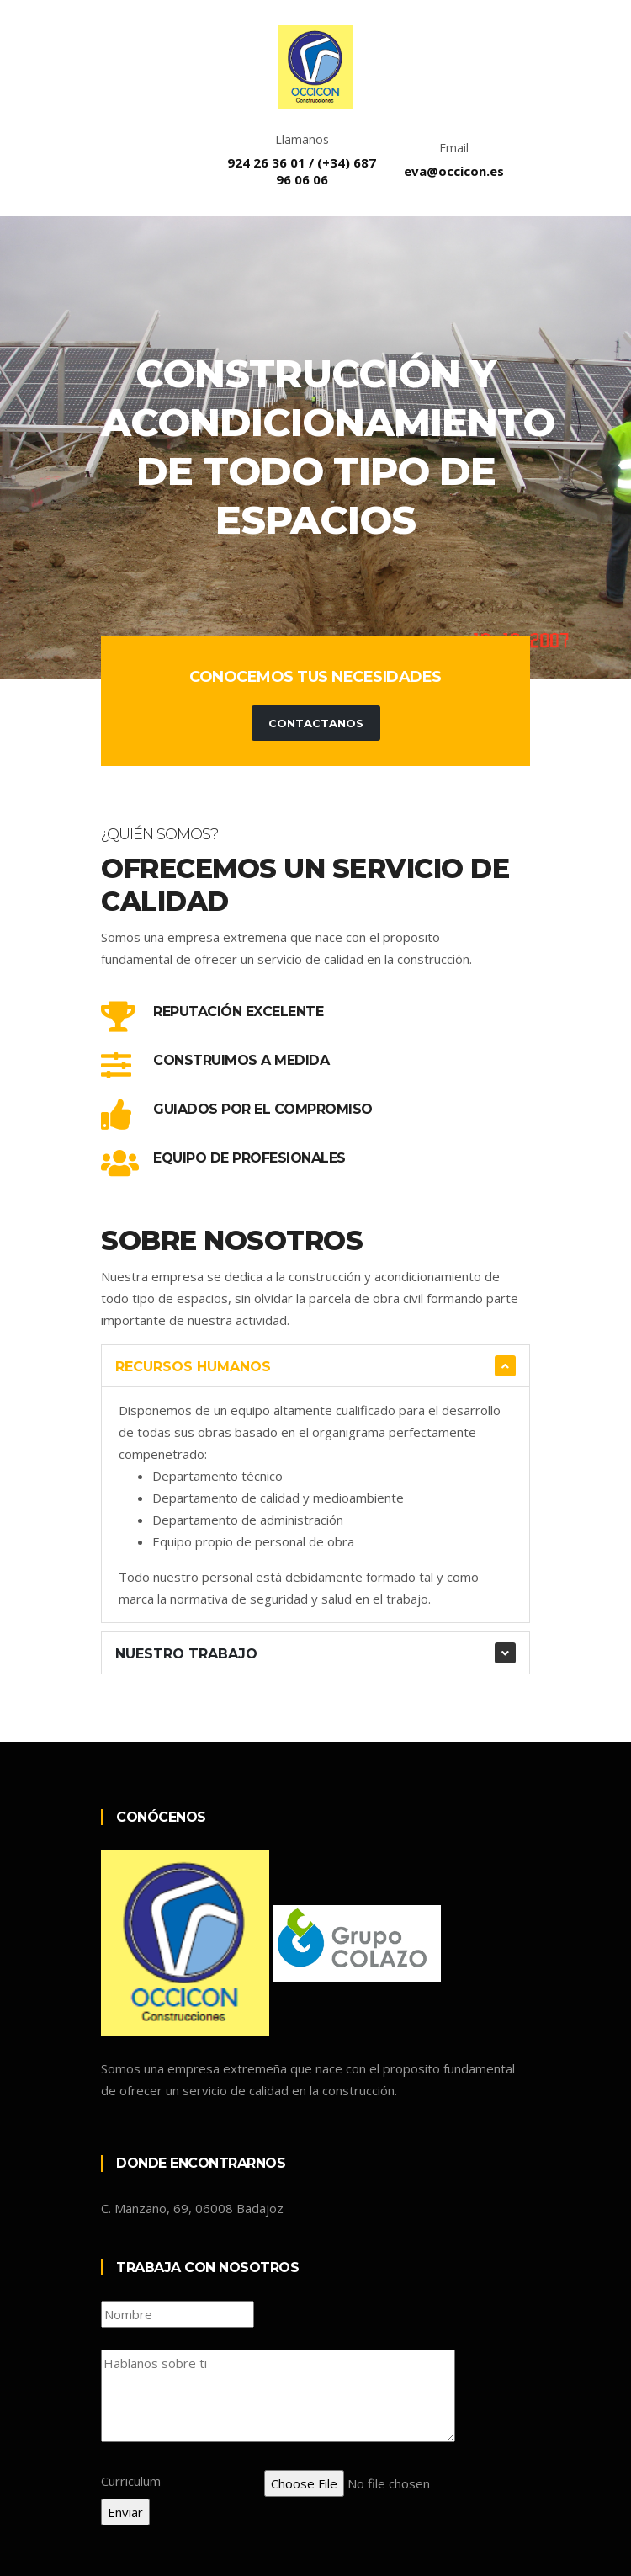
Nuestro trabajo (186, 1654)
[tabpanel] (315, 447)
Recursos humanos (193, 1367)
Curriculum (131, 2480)
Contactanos (315, 723)
